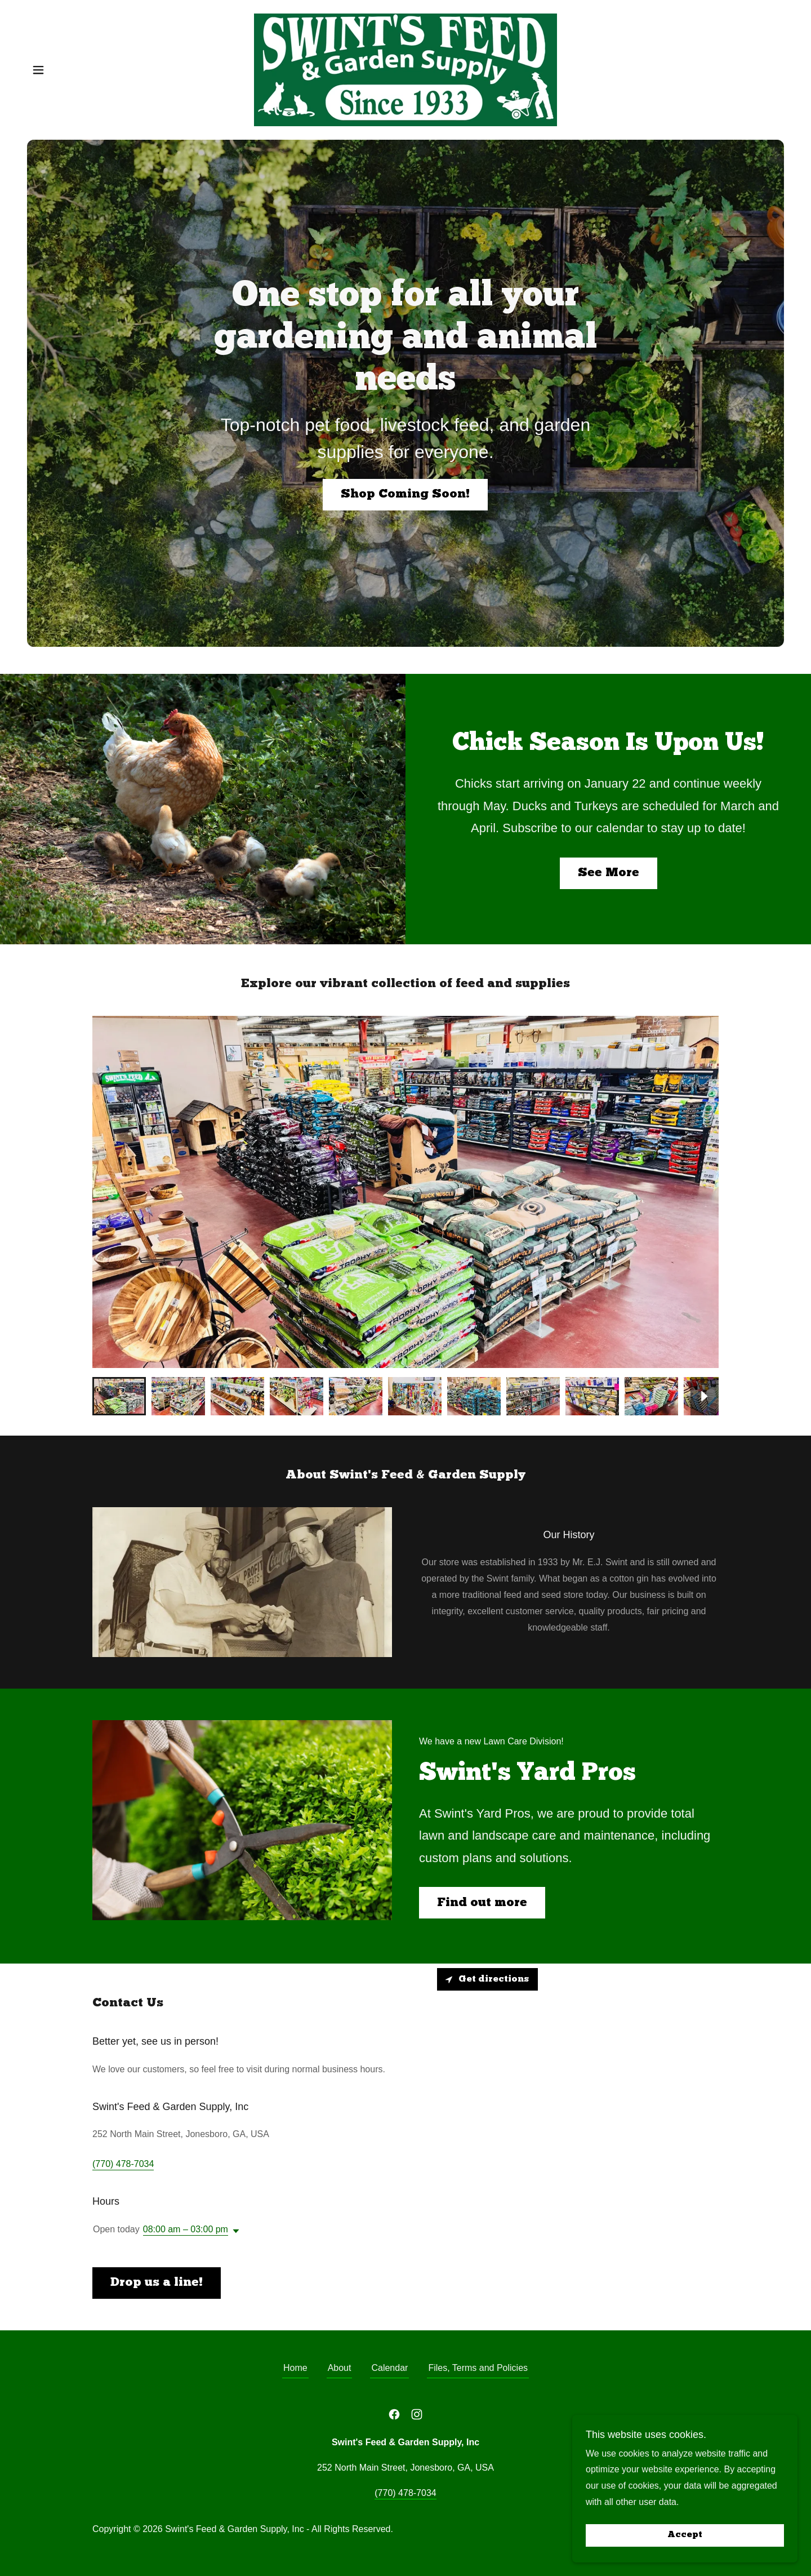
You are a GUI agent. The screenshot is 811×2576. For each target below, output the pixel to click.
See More (608, 873)
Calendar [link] (389, 2368)
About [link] (339, 2368)
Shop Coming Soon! (405, 494)
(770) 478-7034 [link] (123, 2164)
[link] (405, 69)
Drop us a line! (156, 2282)
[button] (38, 70)
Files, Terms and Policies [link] (478, 2368)
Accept (684, 2535)
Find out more (482, 1903)
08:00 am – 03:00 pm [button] (185, 2229)
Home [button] (295, 2368)
